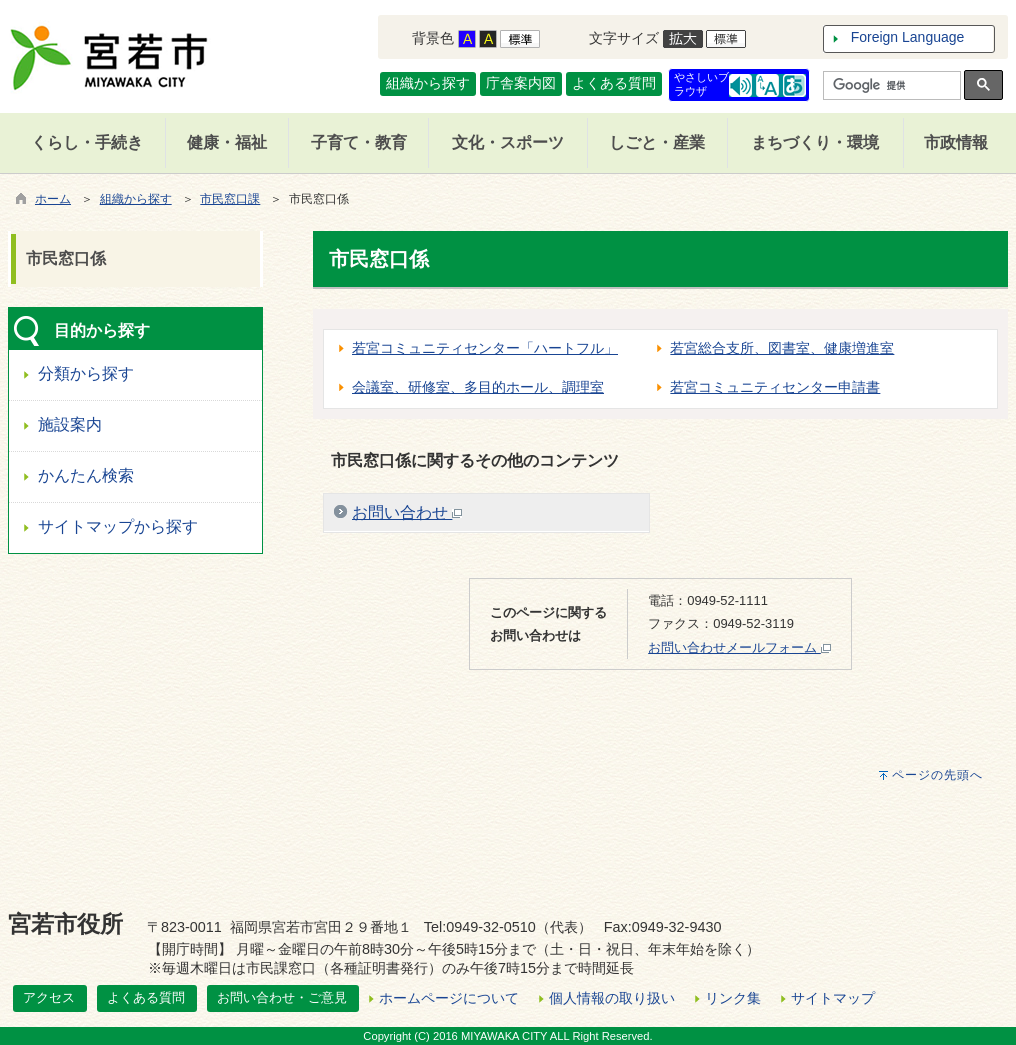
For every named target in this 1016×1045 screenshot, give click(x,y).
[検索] (890, 86)
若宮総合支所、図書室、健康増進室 (782, 348)
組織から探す (428, 83)
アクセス (49, 997)
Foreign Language (908, 37)
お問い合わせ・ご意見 (282, 997)
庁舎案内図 (521, 83)
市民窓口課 (230, 199)
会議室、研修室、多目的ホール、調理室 (478, 387)
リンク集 (733, 998)
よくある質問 (614, 83)
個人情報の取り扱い (612, 998)
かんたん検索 (86, 475)
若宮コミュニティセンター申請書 (775, 387)
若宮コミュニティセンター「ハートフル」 (485, 348)
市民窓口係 (66, 258)
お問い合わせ (407, 512)
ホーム (53, 199)
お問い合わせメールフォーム (739, 647)
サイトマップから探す (118, 526)
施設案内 (70, 424)
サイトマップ (833, 998)
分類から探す (86, 373)
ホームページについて (449, 998)
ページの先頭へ (937, 775)
